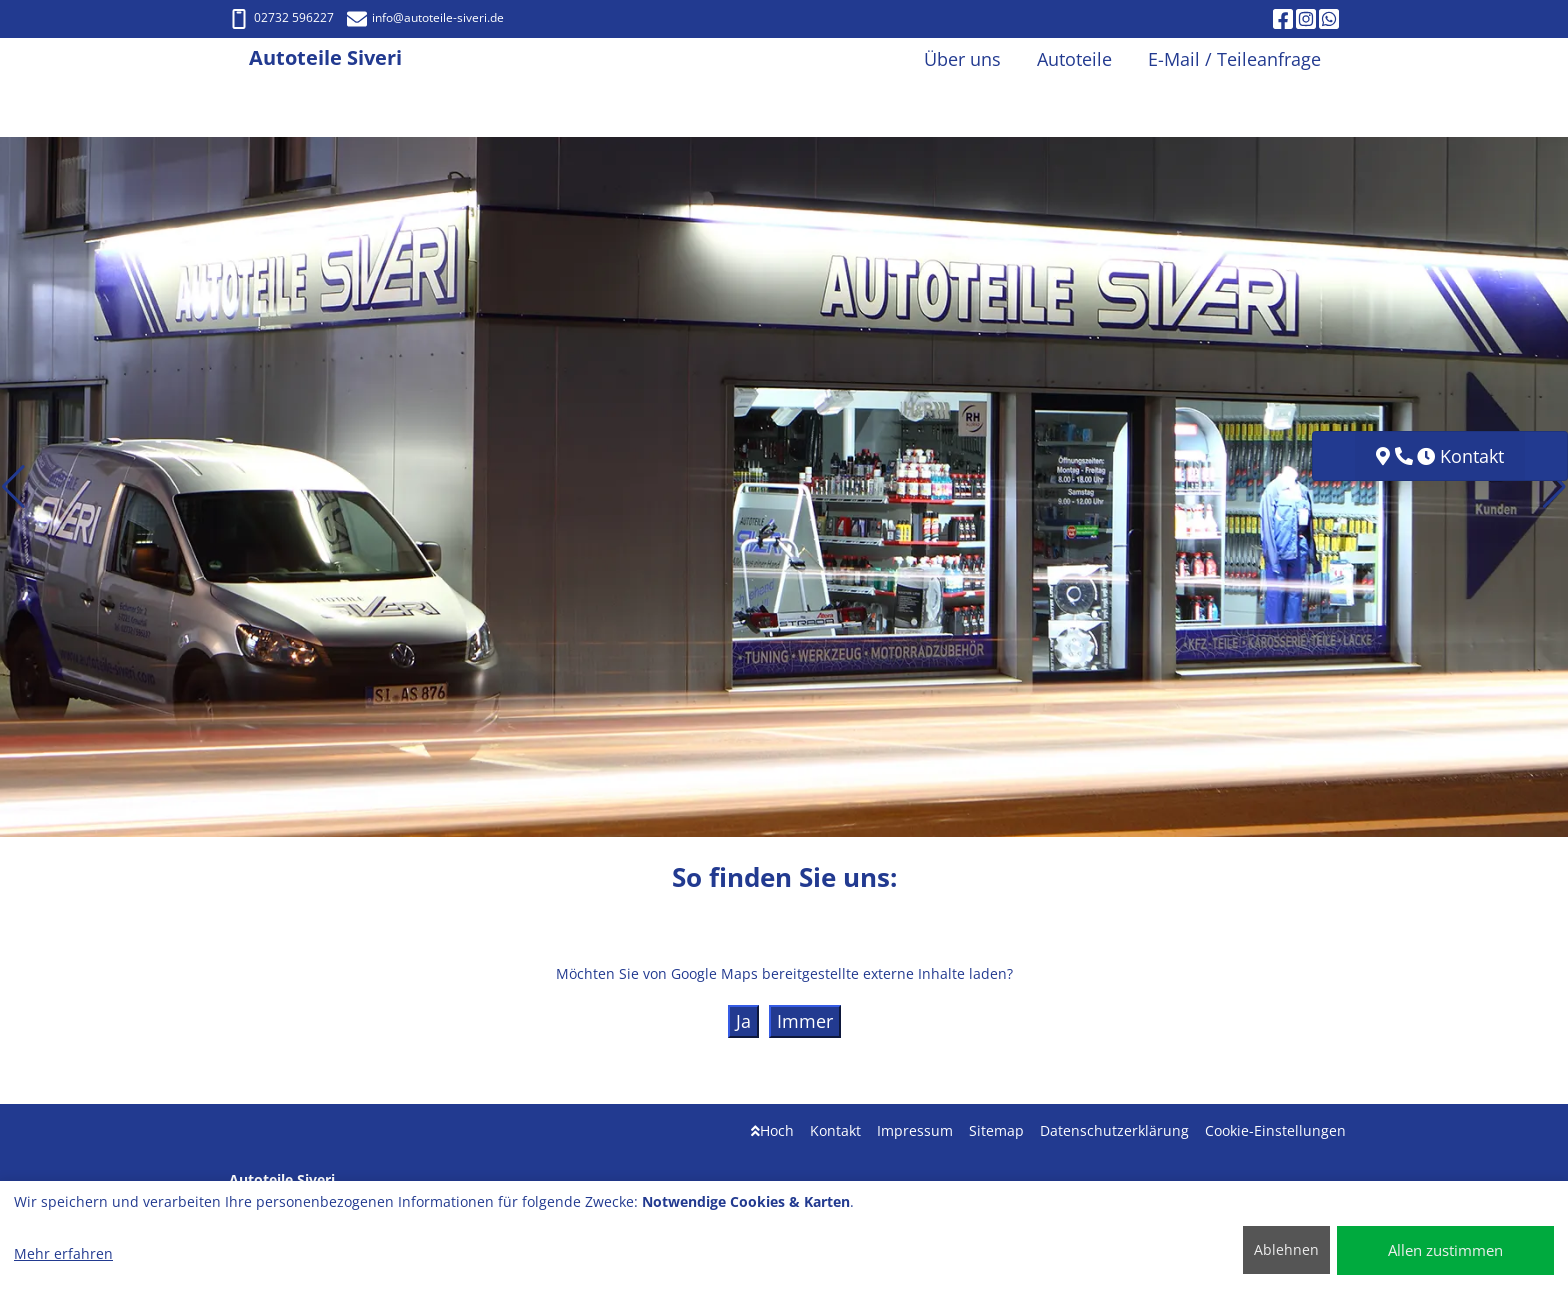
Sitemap (996, 1130)
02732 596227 (281, 17)
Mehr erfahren (63, 1253)
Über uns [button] (962, 59)
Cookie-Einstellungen (1275, 1130)
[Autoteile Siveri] (239, 59)
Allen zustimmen (1445, 1250)
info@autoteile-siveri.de (425, 17)
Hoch (772, 1130)
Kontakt (835, 1130)
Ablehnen (1286, 1249)
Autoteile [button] (1074, 59)
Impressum (915, 1130)
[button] (13, 487)
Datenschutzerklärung (1114, 1130)
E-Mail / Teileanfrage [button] (1234, 59)
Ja (743, 1021)
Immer (805, 1021)
